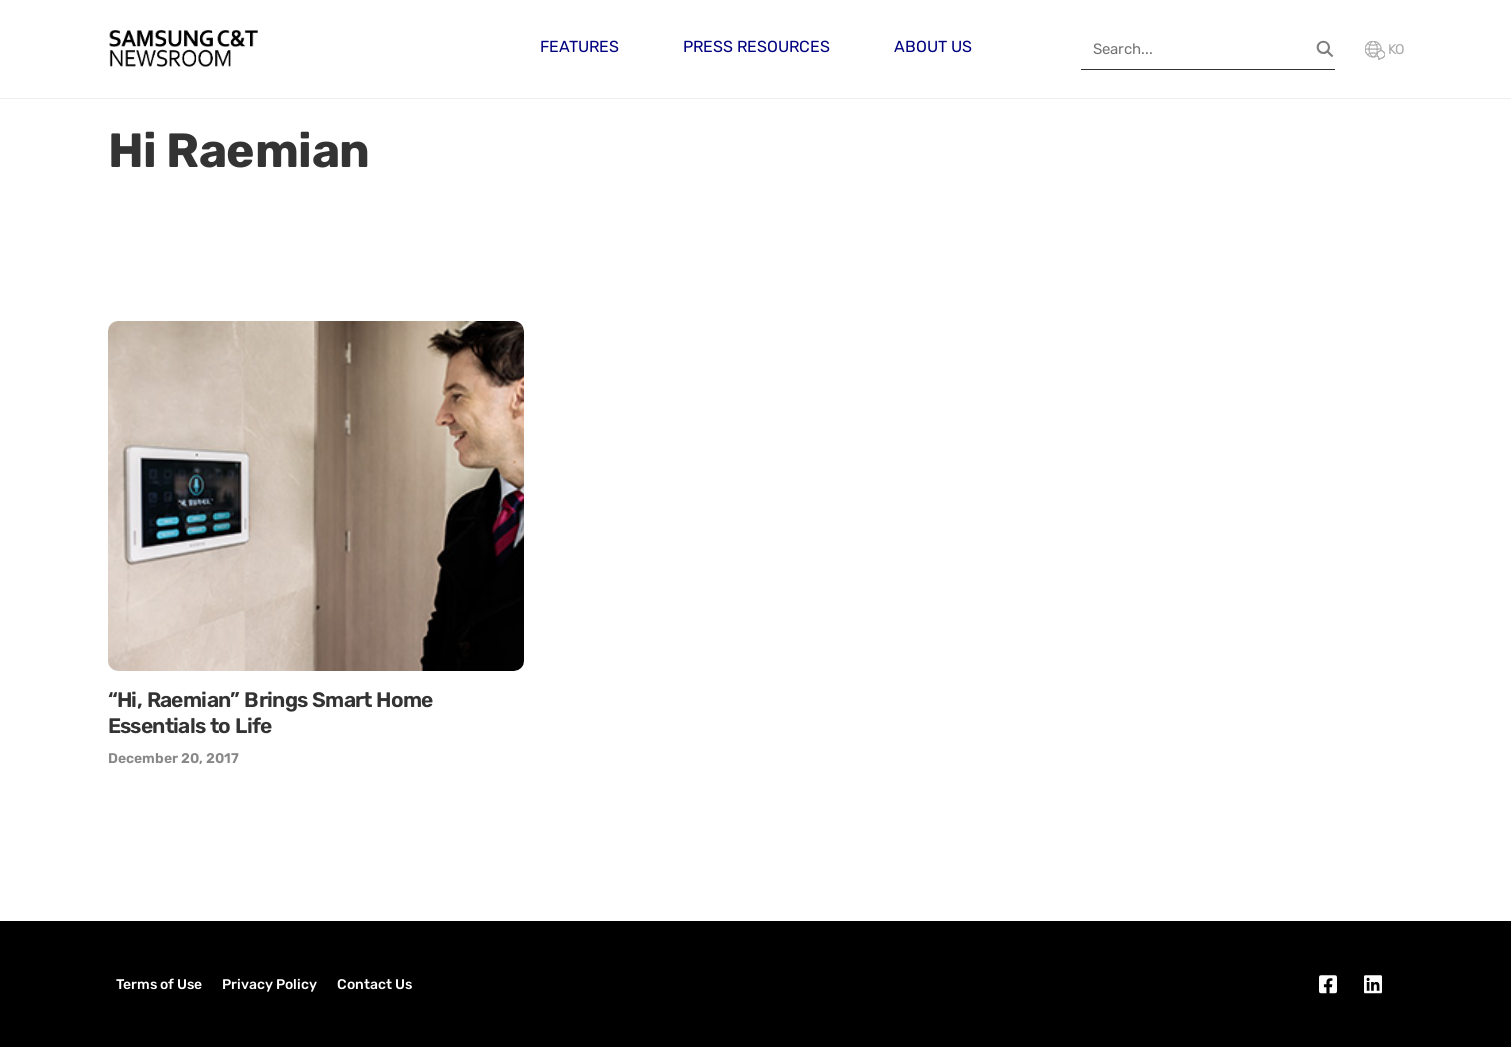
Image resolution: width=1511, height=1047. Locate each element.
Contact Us (374, 984)
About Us (933, 46)
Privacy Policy (269, 984)
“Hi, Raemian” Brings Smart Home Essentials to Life (270, 712)
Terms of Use (159, 984)
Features (579, 46)
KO (1384, 49)
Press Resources (756, 46)
